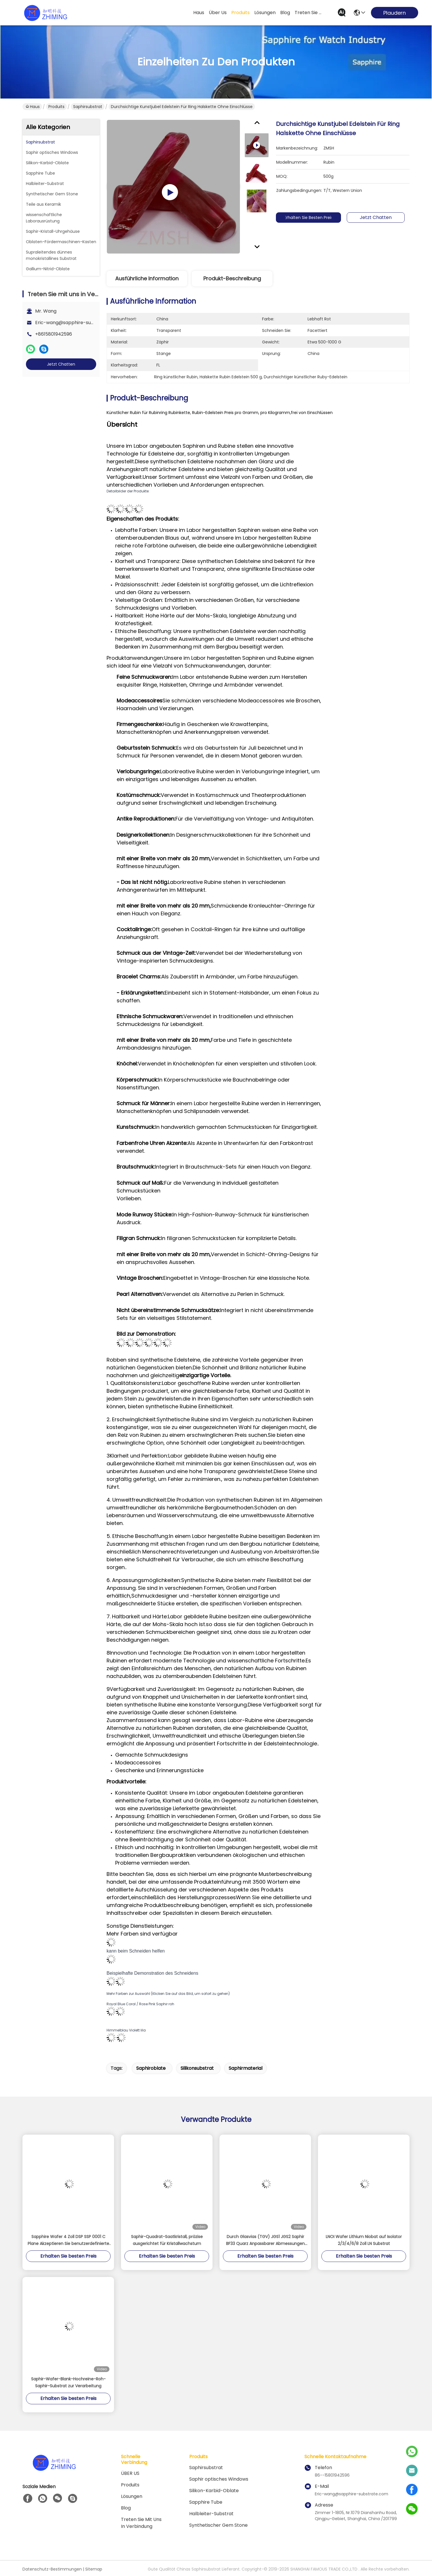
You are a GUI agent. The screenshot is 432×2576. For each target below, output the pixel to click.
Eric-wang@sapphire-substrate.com (77, 322)
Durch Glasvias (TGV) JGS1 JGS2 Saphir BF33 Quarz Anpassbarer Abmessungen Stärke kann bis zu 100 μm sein (265, 2240)
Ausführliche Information (147, 278)
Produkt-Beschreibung (232, 278)
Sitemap (93, 2569)
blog (285, 12)
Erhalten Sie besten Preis (308, 218)
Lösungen (131, 2496)
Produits (56, 106)
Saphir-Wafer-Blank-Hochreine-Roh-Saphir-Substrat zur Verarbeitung (68, 2382)
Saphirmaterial (245, 2068)
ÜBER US (130, 2473)
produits (240, 12)
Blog (126, 2508)
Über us (218, 12)
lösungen (265, 12)
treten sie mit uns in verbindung (308, 12)
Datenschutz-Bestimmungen (52, 2569)
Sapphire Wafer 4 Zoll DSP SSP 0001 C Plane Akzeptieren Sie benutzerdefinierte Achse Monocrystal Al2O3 (68, 2240)
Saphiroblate (151, 2068)
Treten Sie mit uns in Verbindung (141, 2523)
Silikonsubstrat (197, 2068)
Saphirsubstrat (87, 106)
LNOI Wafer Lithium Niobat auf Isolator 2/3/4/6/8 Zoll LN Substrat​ (364, 2240)
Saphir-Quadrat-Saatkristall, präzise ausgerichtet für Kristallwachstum (167, 2240)
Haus (198, 12)
